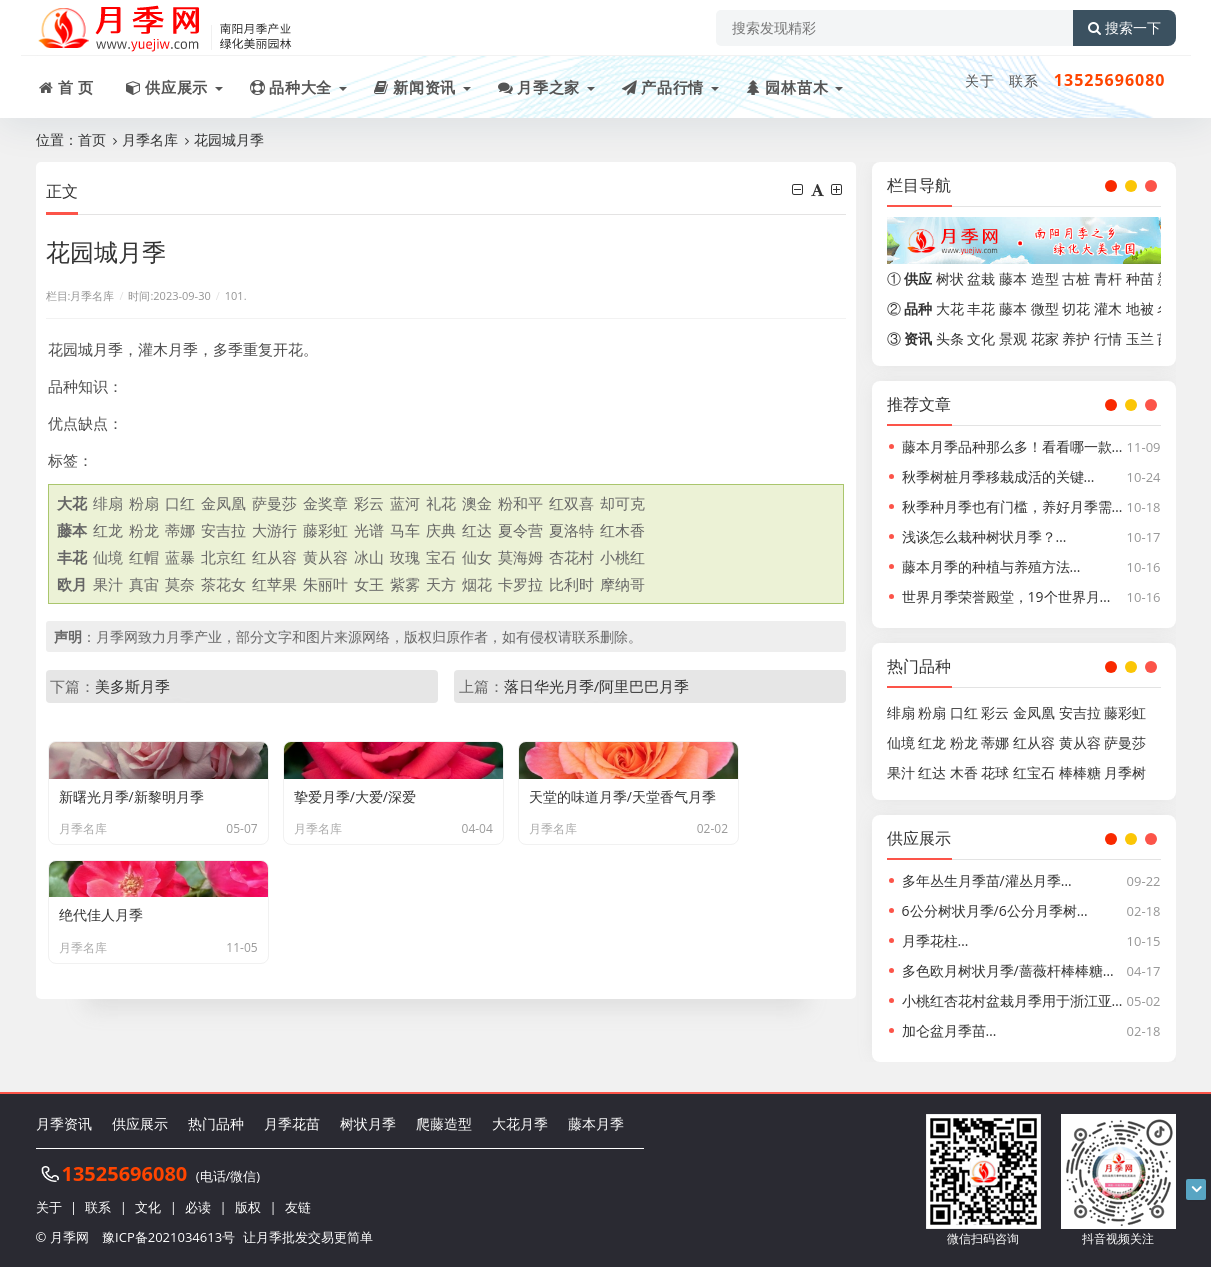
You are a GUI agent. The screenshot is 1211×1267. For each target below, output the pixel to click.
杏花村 (571, 557)
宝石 (441, 557)
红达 (477, 530)
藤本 (1013, 278)
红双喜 (571, 503)
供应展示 (140, 1123)
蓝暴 (180, 557)
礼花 (441, 503)
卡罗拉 (520, 584)
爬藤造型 (444, 1123)
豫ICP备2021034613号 (168, 1237)
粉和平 (520, 503)
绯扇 (108, 503)
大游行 (274, 530)
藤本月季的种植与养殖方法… (991, 566)
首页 (92, 139)
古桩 (1076, 278)
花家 (1045, 338)
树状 (950, 278)
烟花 (477, 584)
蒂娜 (180, 530)
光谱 (369, 530)
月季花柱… (935, 940)
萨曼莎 (274, 503)
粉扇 (144, 503)
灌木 (1108, 308)
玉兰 (1140, 338)
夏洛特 (571, 530)
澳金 (477, 503)
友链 (298, 1207)
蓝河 (405, 503)
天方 (441, 584)
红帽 (144, 557)
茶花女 (223, 584)
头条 (950, 338)
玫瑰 (405, 557)
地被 (1140, 308)
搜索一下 (1124, 28)
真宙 (144, 584)
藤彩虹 (325, 530)
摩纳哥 (622, 584)
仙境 (108, 557)
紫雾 (405, 584)
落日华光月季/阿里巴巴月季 (597, 686)
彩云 (369, 503)
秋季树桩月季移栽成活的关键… (998, 476)
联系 (1024, 80)
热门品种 (216, 1123)
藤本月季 (596, 1123)
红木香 (622, 530)
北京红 (223, 557)
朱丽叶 (325, 584)
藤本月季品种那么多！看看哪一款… (1012, 446)
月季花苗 (292, 1123)
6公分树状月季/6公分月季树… (995, 910)
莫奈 (180, 584)
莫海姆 (520, 557)
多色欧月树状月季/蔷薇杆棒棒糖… (1008, 970)
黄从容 (325, 557)
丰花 (981, 308)
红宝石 (1034, 772)
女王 (369, 584)
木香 (964, 772)
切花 (1076, 308)
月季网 (69, 1237)
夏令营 (520, 530)
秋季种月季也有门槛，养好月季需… (1012, 506)
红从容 (274, 557)
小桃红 (622, 557)
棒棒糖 (1080, 772)
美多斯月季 (132, 686)
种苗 (1140, 278)
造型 (1045, 278)
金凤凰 (223, 503)
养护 (1076, 338)
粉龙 (144, 530)
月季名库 (150, 139)
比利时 (571, 584)
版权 (248, 1207)
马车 (405, 530)
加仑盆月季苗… (949, 1030)
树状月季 (368, 1123)
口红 (180, 503)
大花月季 (520, 1123)
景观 (1013, 338)
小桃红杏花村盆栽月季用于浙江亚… (1012, 1000)
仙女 (477, 557)
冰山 (369, 557)
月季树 (1125, 772)
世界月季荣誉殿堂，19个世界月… (1006, 596)
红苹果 (274, 584)
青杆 (1108, 278)
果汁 (108, 584)
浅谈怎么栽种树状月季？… (984, 536)
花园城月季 (229, 139)
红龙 (108, 530)
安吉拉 (223, 530)
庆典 (441, 530)
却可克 (622, 503)
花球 (995, 772)
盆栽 (981, 278)
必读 (198, 1207)
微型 (1045, 308)
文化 (981, 338)
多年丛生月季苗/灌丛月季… (987, 880)
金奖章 (325, 503)
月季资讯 (64, 1123)
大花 (950, 308)
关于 (980, 80)
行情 (1108, 338)
